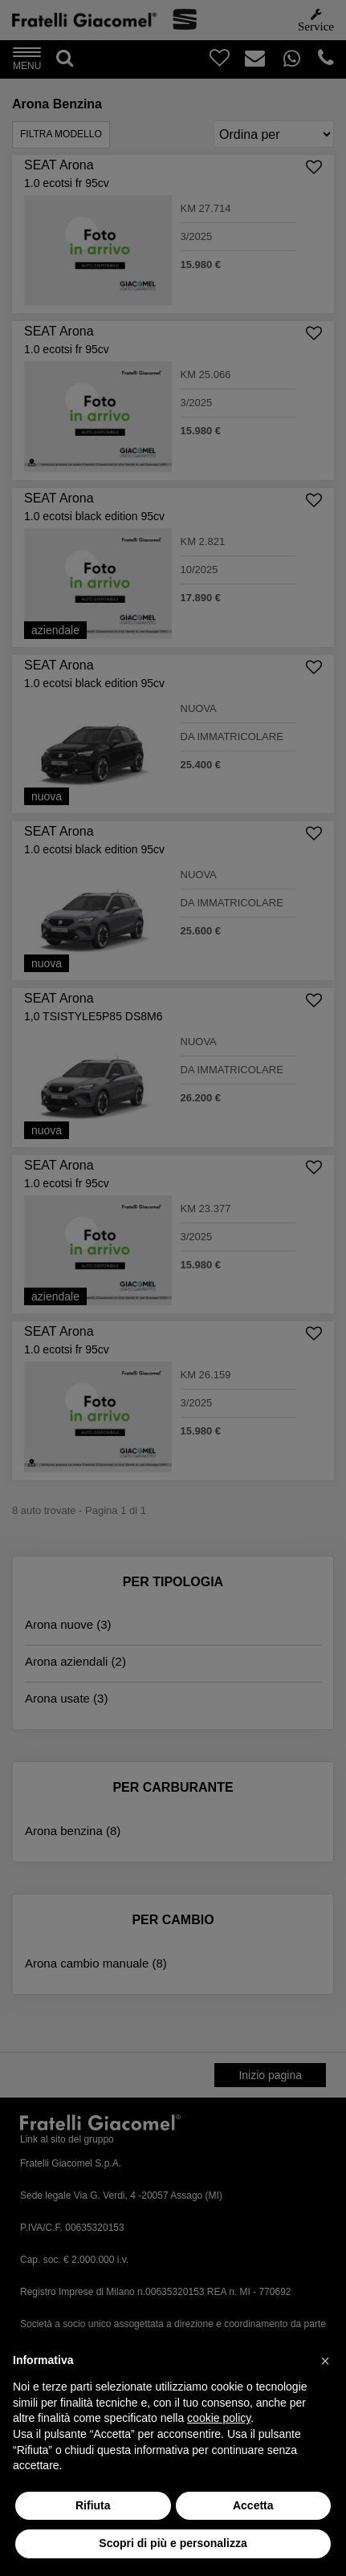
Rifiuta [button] (93, 2505)
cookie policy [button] (218, 2417)
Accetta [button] (253, 2505)
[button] (325, 2361)
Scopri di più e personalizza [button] (172, 2543)
